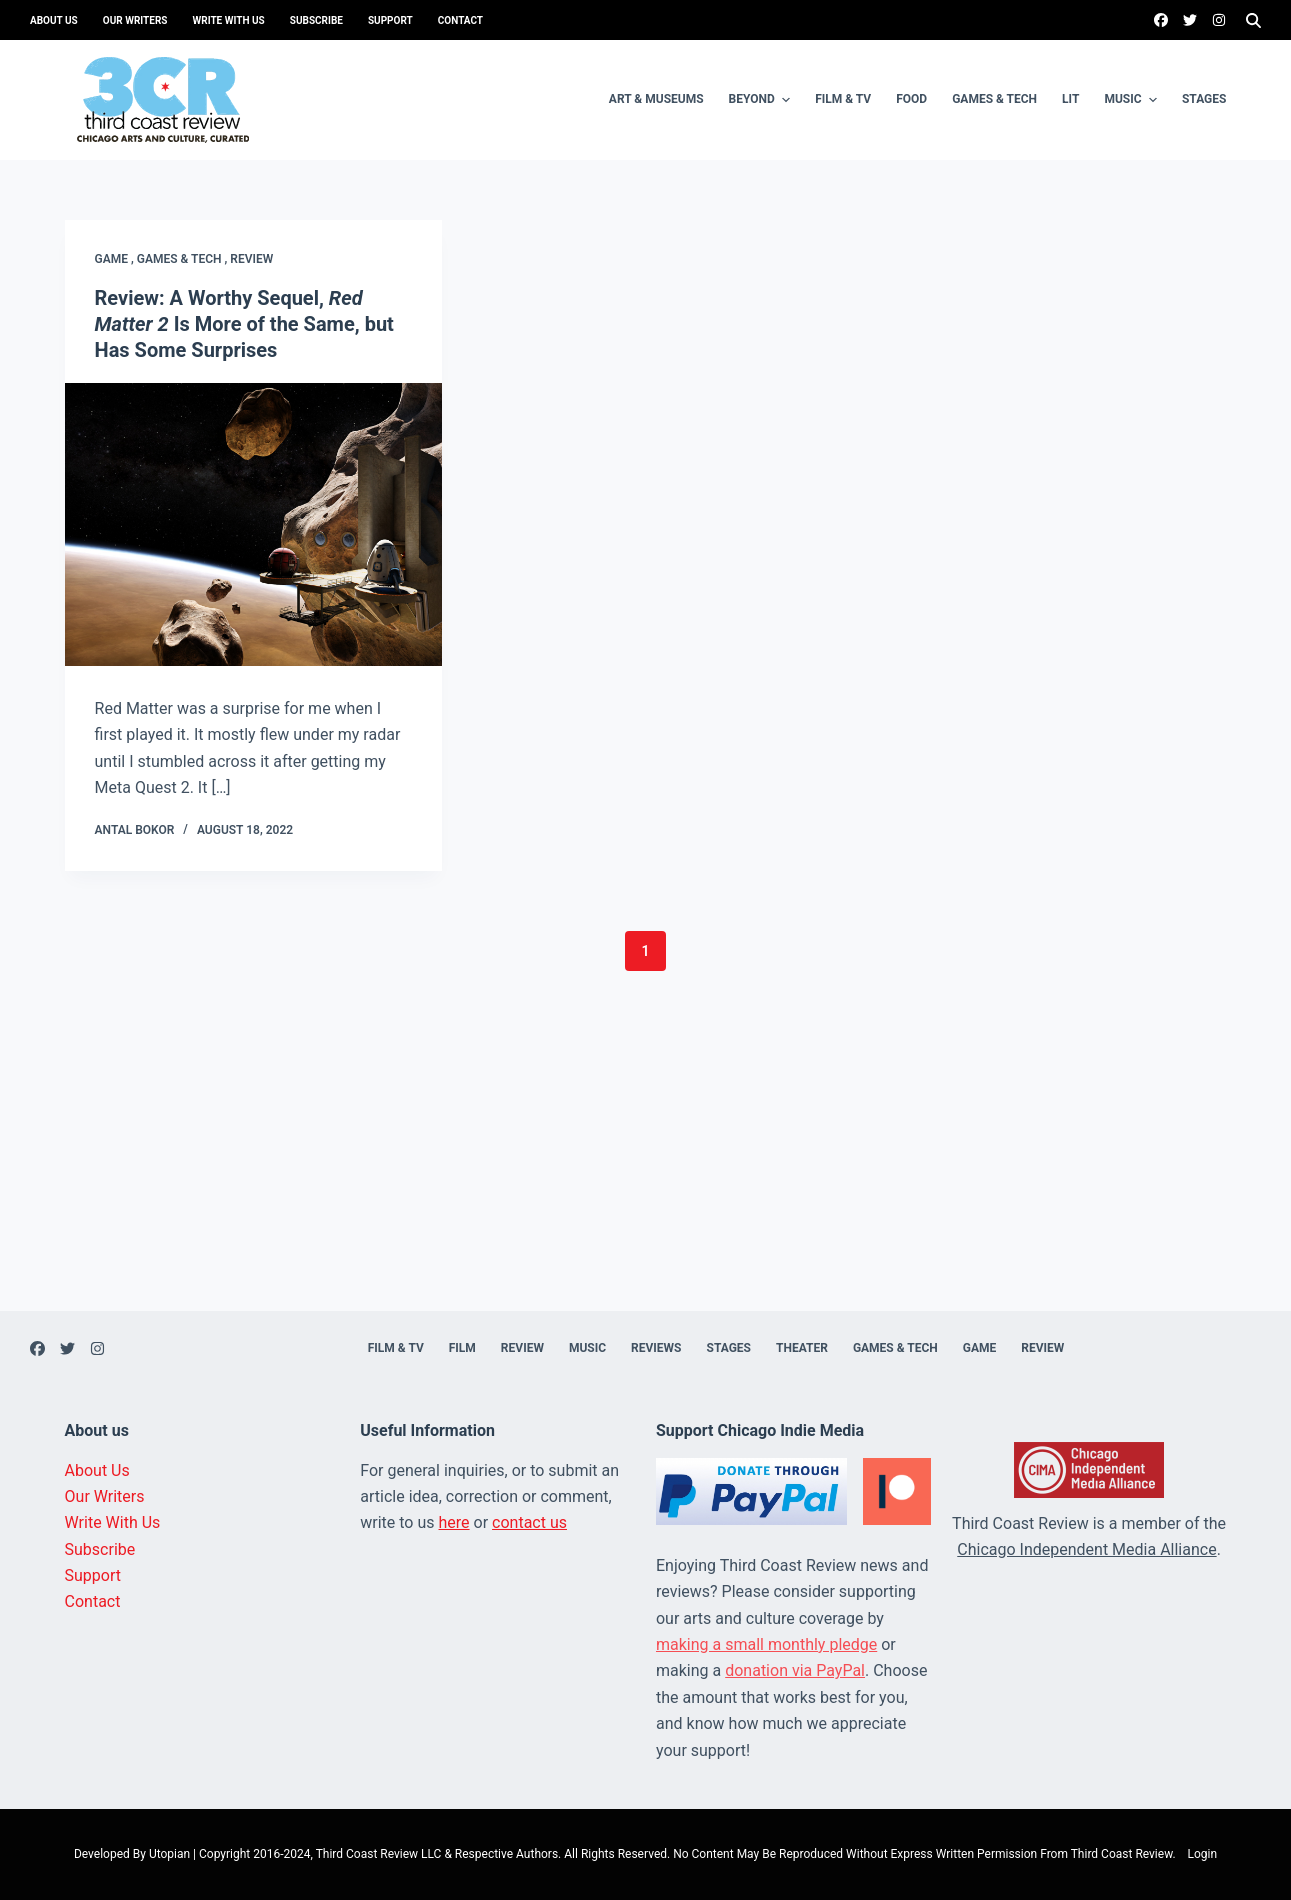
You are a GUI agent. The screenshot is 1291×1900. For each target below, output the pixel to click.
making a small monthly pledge (766, 1644)
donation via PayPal (795, 1670)
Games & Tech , (184, 259)
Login (1203, 1854)
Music (1133, 100)
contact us (529, 1522)
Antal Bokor (135, 830)
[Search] (1253, 20)
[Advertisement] (646, 1171)
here (454, 1522)
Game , (116, 259)
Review (251, 259)
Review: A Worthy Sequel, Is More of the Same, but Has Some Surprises (244, 324)
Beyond (762, 100)
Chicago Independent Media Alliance (1086, 1549)
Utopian (169, 1854)
